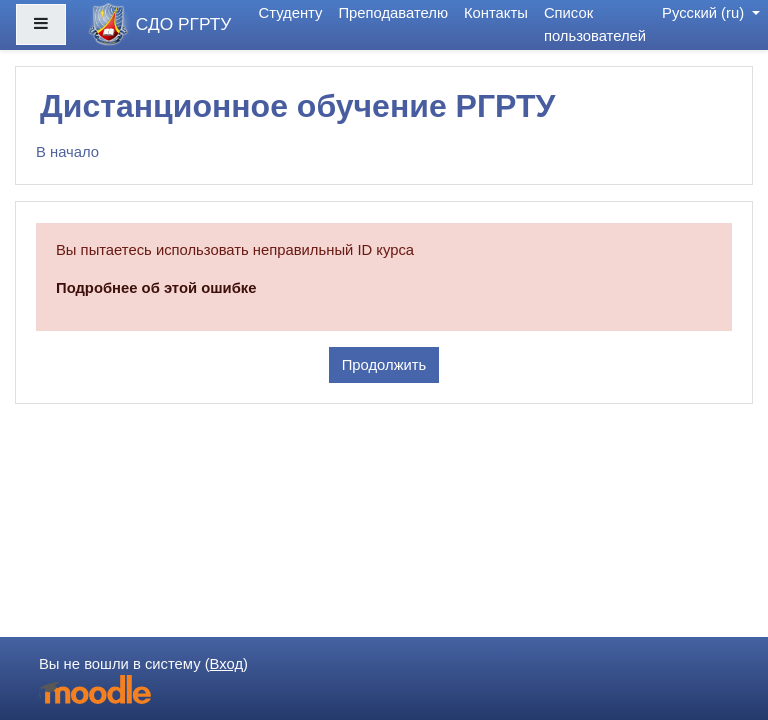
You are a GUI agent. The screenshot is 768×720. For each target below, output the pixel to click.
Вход (226, 664)
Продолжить (384, 365)
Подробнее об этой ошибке (156, 288)
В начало (67, 152)
